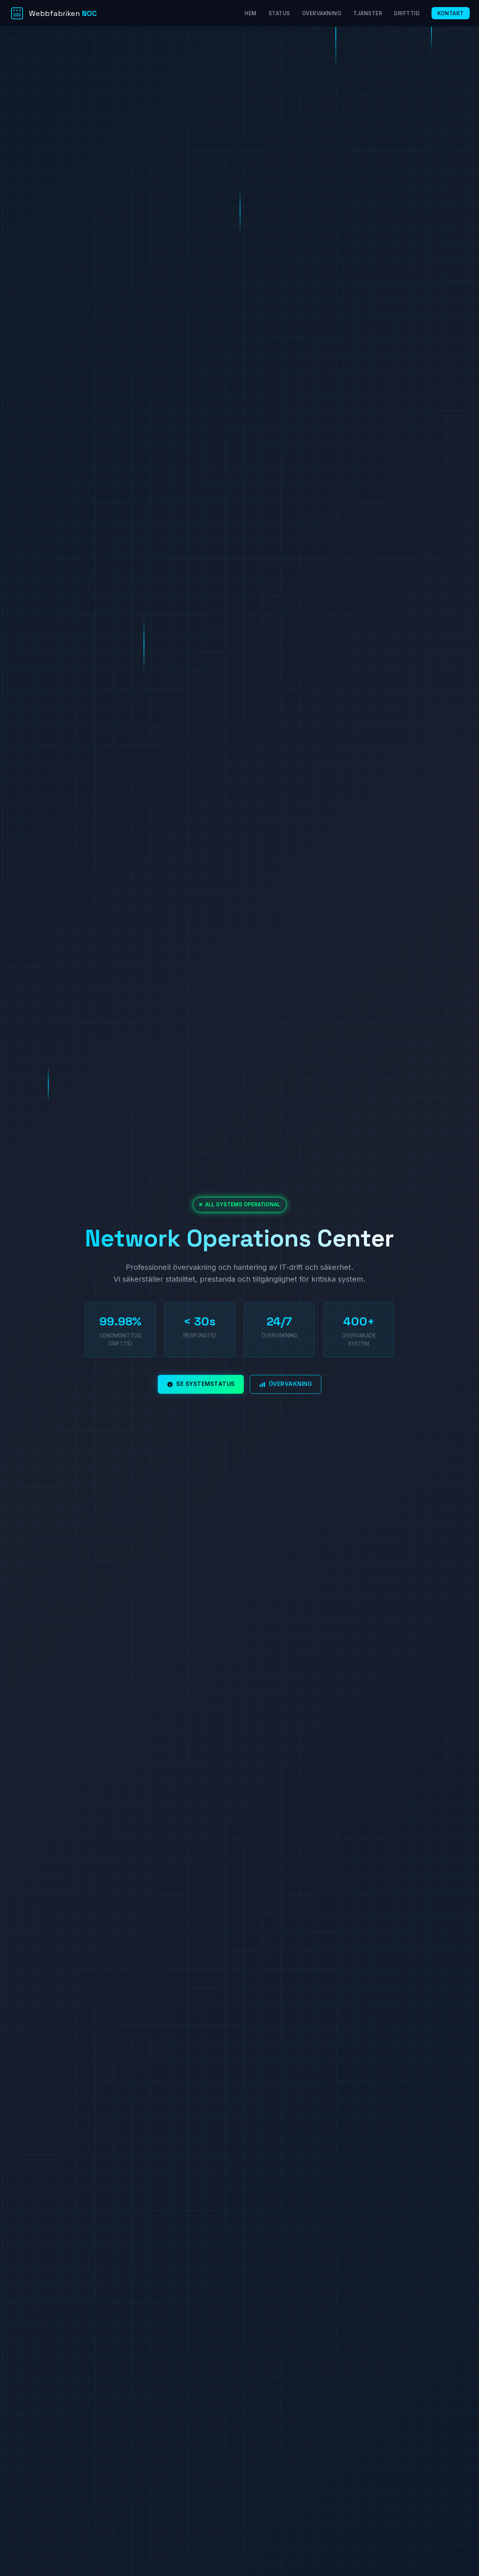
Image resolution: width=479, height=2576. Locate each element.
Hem (251, 13)
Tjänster (367, 13)
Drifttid (407, 13)
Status (279, 13)
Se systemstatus (201, 1383)
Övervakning (322, 13)
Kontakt (450, 13)
